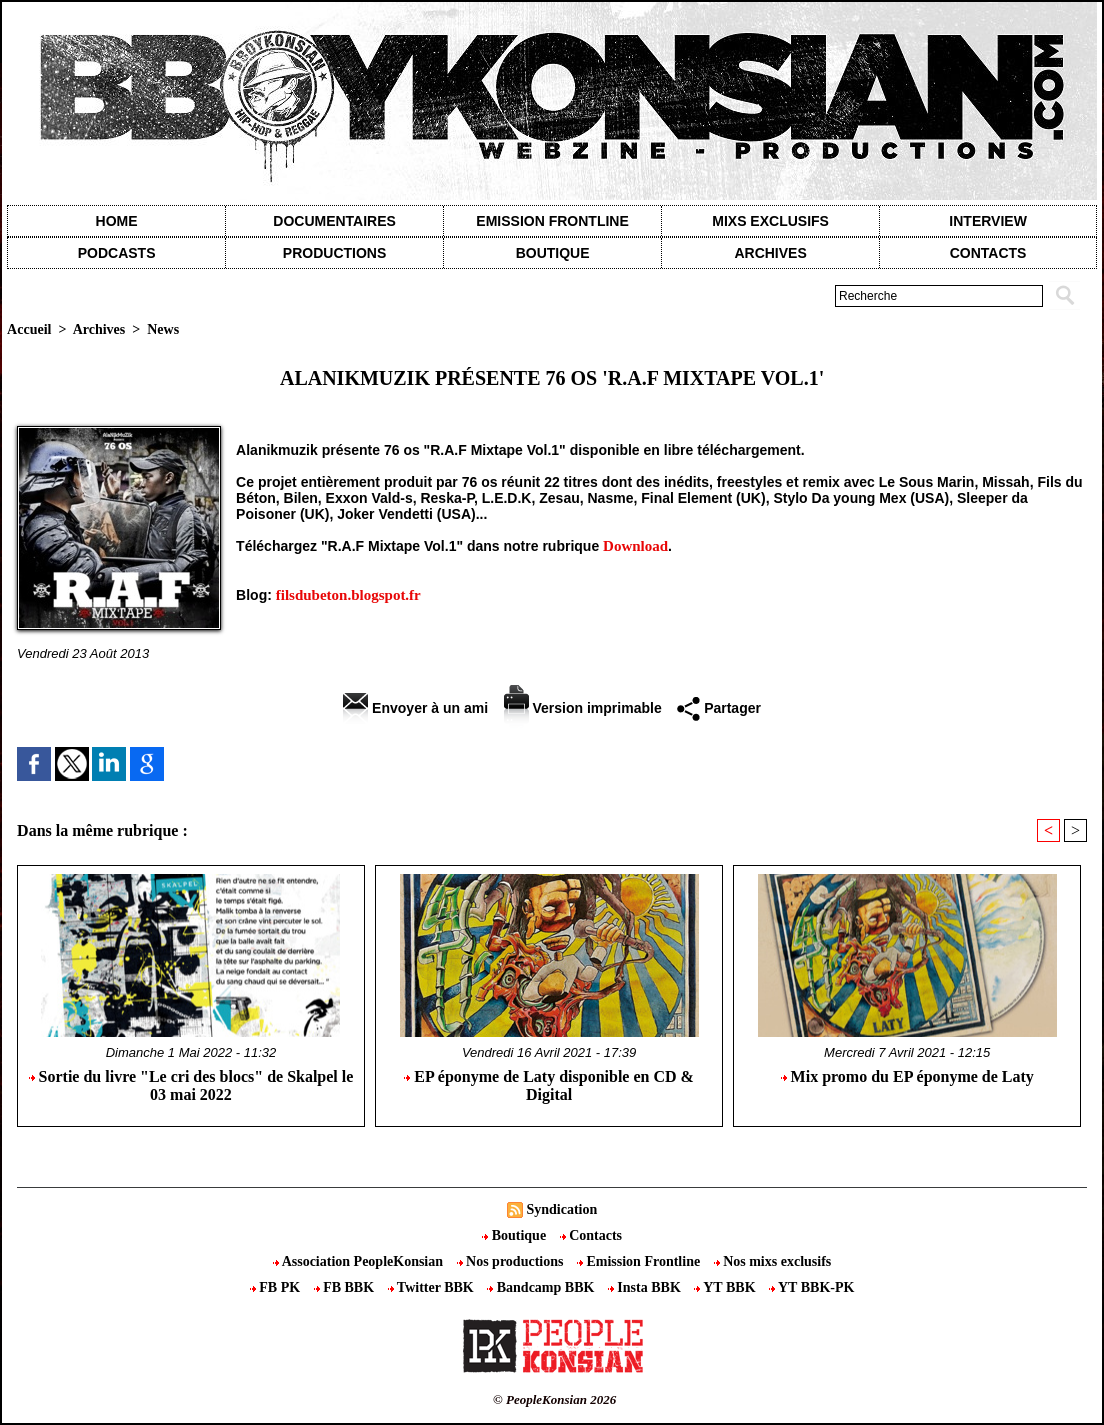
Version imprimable (583, 708)
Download (635, 546)
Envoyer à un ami (415, 708)
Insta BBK (646, 1287)
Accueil (29, 329)
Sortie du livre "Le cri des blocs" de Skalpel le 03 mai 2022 (191, 1085)
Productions (334, 253)
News (163, 329)
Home (117, 221)
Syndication (561, 1209)
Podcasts (117, 253)
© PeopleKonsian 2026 (554, 1399)
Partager (719, 708)
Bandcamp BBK (542, 1287)
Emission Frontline (552, 221)
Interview (988, 221)
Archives (770, 253)
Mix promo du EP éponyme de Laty (907, 1076)
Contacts (591, 1235)
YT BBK (726, 1287)
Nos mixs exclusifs (773, 1261)
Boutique (553, 253)
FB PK (277, 1287)
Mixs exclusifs (770, 221)
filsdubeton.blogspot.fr (348, 595)
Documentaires (334, 221)
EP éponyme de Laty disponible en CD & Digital (549, 1085)
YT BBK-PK (811, 1287)
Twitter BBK (433, 1287)
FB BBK (346, 1287)
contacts (988, 253)
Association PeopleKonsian (360, 1261)
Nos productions (512, 1261)
